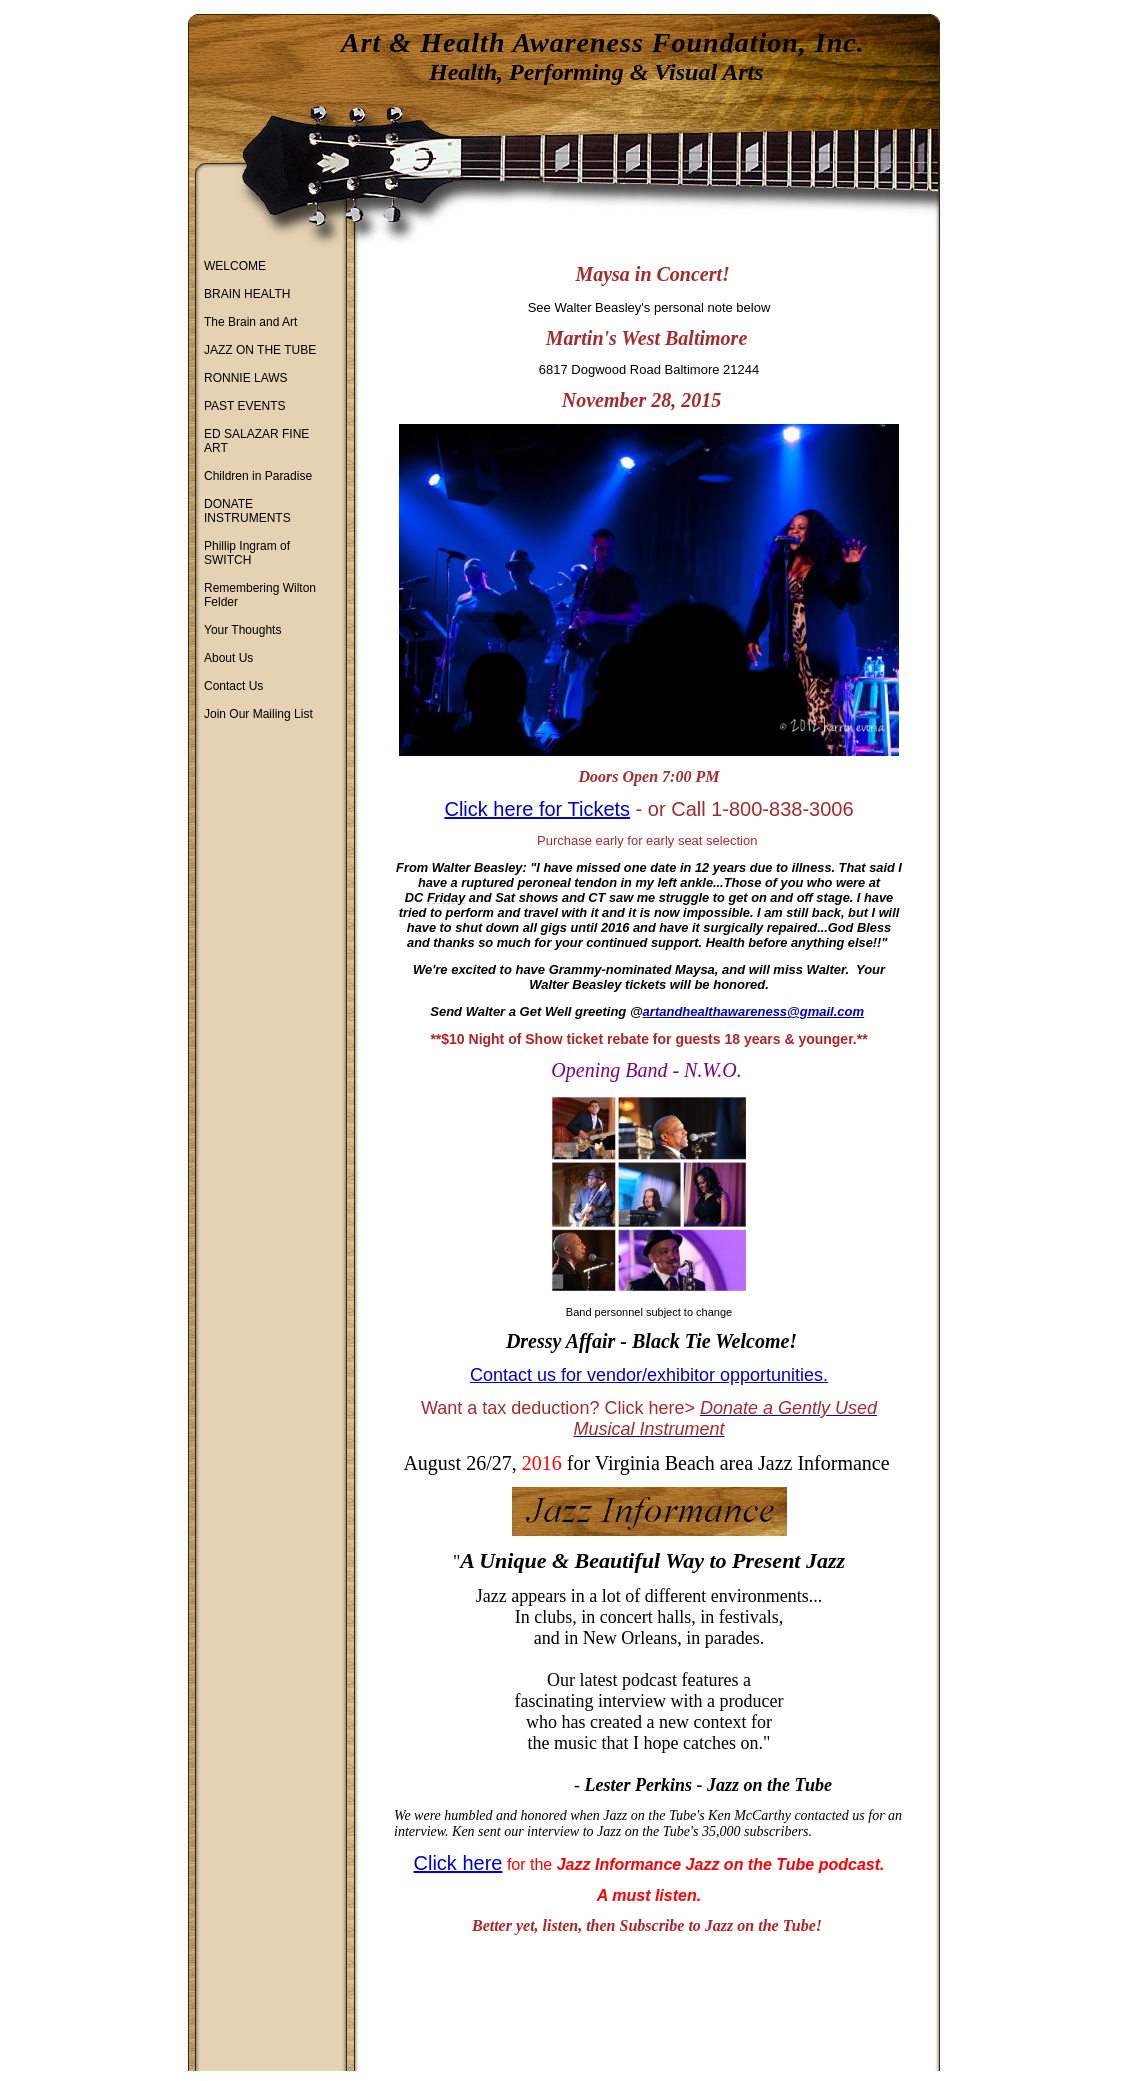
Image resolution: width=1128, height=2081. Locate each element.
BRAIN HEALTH (247, 294)
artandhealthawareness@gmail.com (753, 1011)
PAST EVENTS (245, 406)
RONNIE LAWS (246, 378)
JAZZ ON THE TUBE (260, 350)
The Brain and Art (250, 322)
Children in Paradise (258, 476)
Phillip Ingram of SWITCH (247, 553)
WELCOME (235, 266)
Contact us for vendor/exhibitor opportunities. (649, 1375)
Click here (458, 1863)
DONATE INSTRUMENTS (247, 511)
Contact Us (233, 686)
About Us (228, 658)
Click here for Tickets (537, 809)
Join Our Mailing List (258, 714)
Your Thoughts (242, 630)
